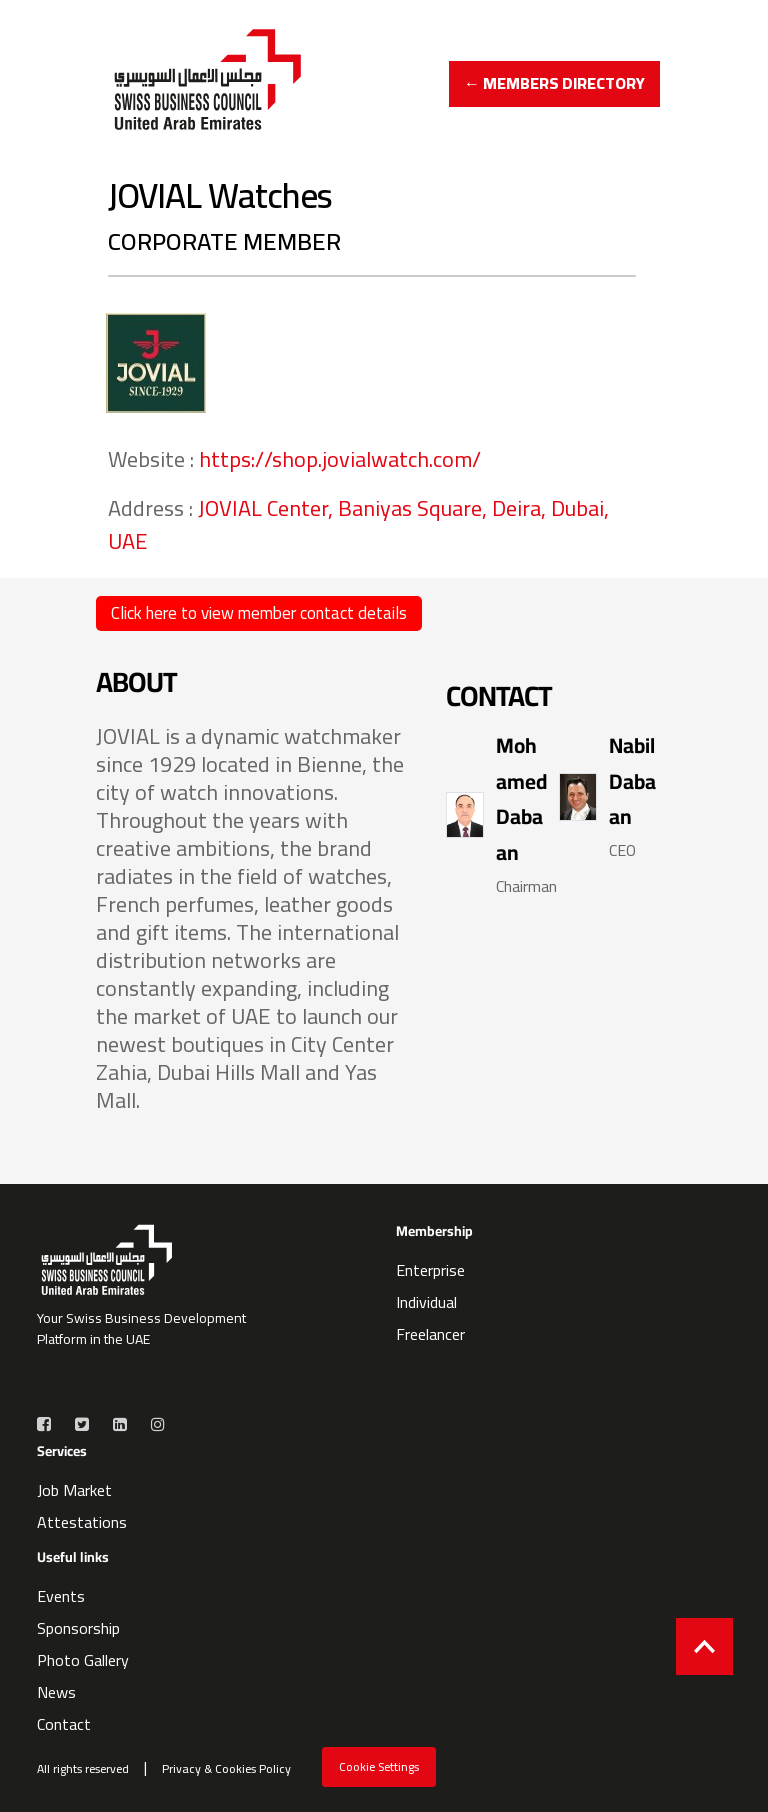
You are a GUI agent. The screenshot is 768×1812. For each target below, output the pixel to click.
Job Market (74, 1490)
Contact (64, 1724)
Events (61, 1596)
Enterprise (430, 1270)
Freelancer (430, 1334)
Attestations (82, 1522)
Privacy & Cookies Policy (226, 1769)
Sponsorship (78, 1628)
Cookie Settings (379, 1766)
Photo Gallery (83, 1660)
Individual (426, 1302)
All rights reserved (83, 1769)
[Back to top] (704, 1646)
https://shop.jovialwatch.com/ (340, 459)
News (56, 1692)
